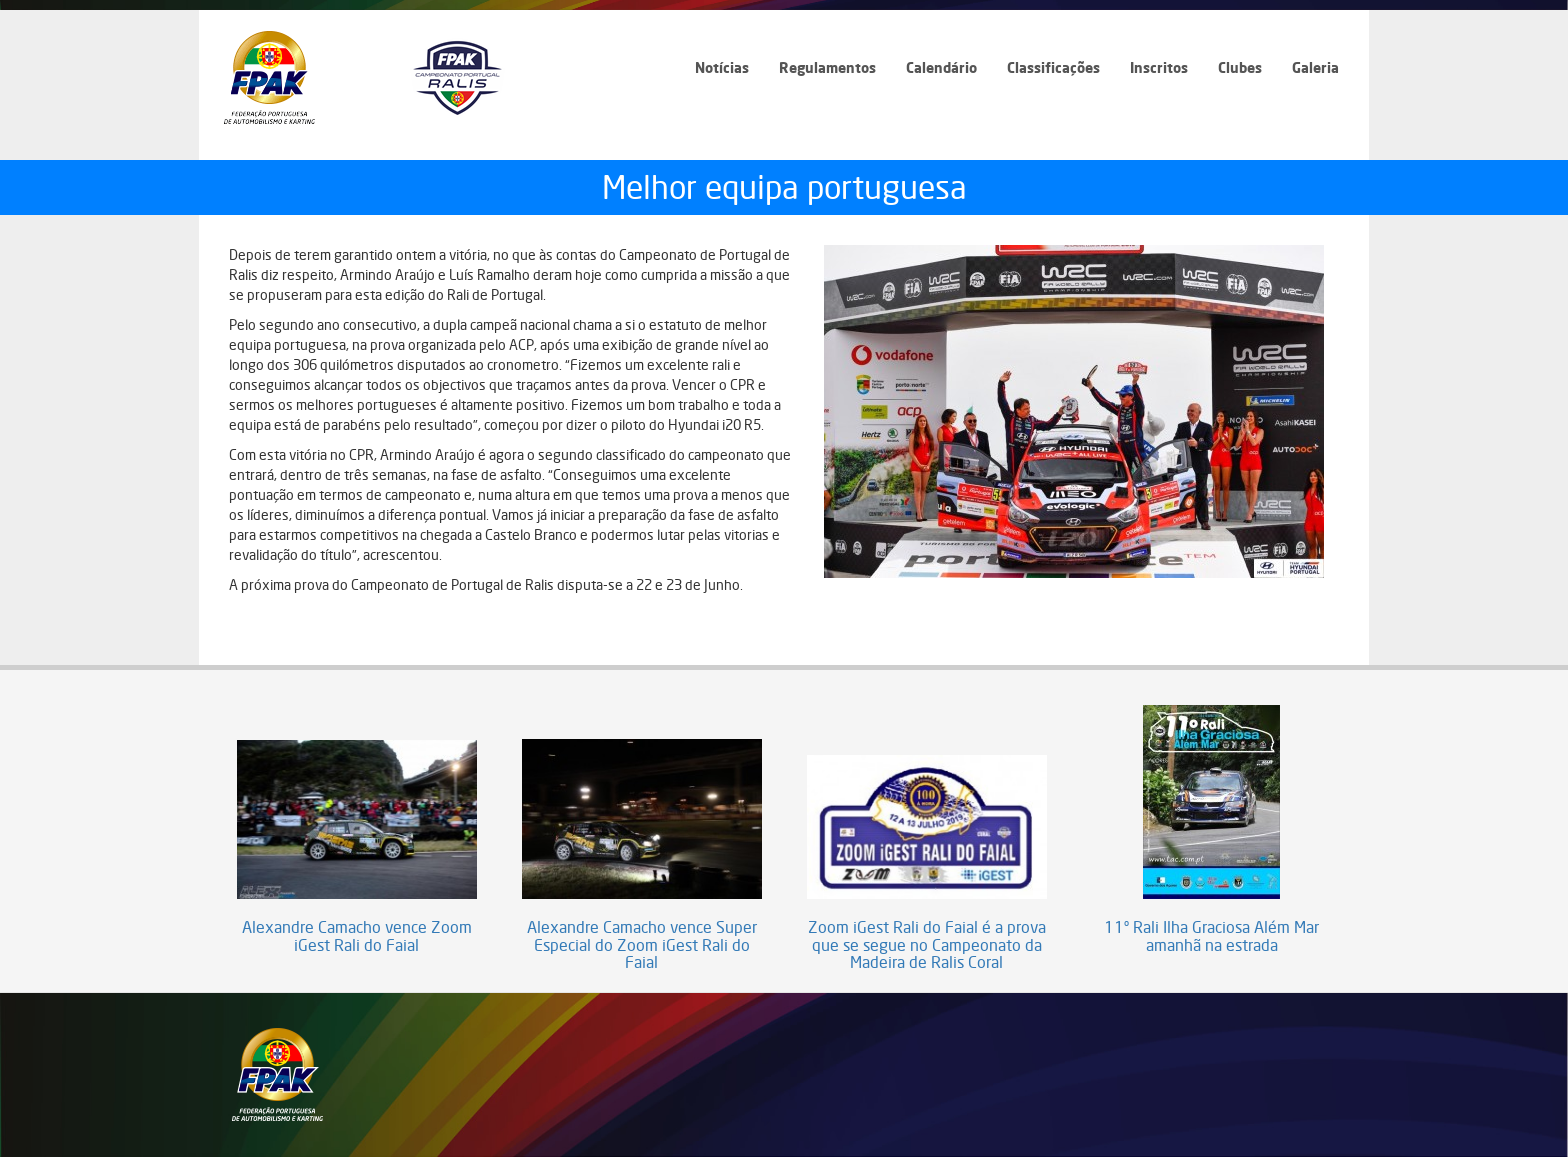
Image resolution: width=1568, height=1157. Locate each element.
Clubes (1240, 67)
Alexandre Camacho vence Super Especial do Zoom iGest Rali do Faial (642, 945)
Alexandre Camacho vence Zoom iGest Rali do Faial (357, 936)
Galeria (1315, 67)
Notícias (722, 67)
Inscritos (1159, 67)
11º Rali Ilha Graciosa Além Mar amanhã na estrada (1211, 936)
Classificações (1053, 67)
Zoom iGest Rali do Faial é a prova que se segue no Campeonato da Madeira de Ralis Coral (927, 945)
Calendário (941, 67)
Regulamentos (827, 67)
